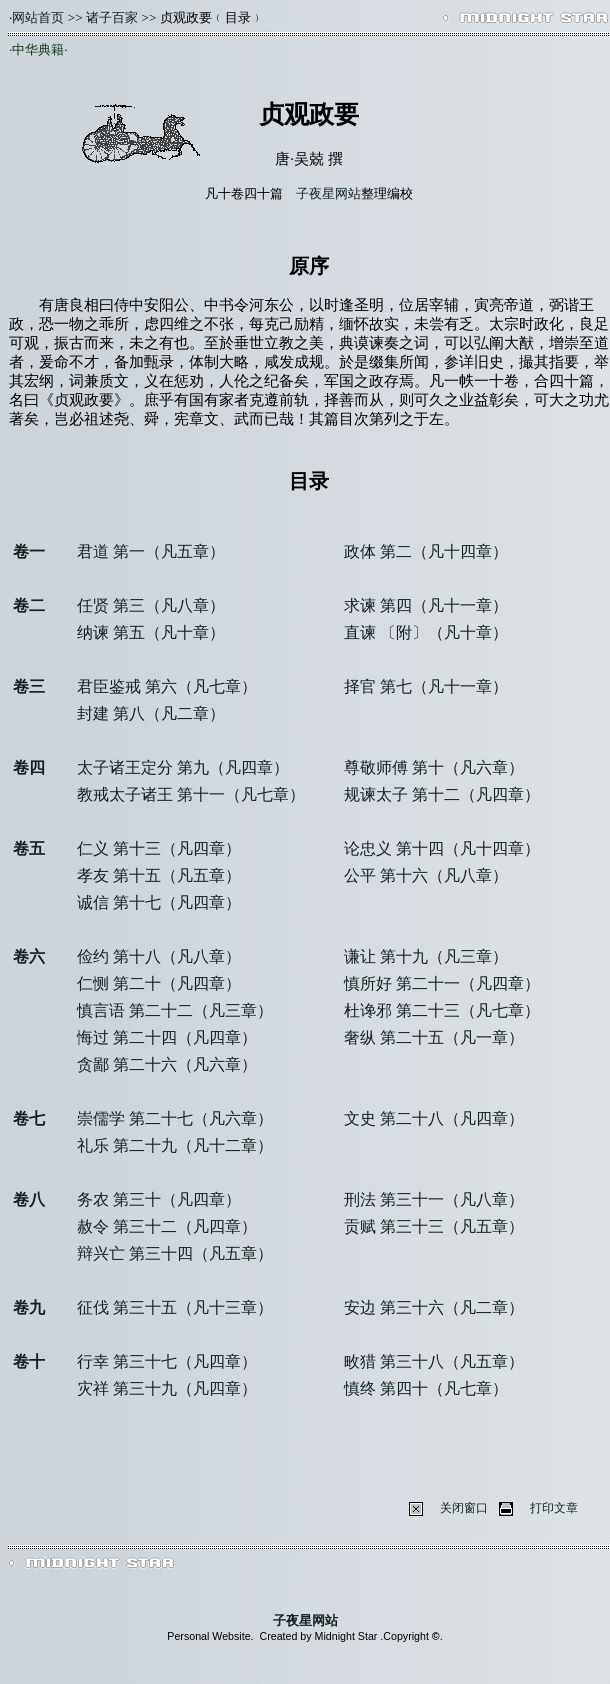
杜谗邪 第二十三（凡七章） (442, 1010)
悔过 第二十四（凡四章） (167, 1037)
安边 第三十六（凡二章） (434, 1307)
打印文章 (554, 1508)
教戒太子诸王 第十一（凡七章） (191, 794)
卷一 (29, 551)
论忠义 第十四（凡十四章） (442, 848)
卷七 (29, 1118)
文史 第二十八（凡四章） (434, 1118)
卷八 (29, 1199)
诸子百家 (112, 17)
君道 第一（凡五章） (151, 551)
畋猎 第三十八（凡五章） (434, 1361)
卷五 (29, 848)
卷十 (29, 1361)
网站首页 (38, 17)
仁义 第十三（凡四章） (159, 848)
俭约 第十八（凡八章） (159, 956)
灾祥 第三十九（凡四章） (167, 1388)
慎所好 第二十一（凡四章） (442, 983)
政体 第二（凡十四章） (426, 551)
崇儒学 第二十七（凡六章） (175, 1118)
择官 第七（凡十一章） (426, 686)
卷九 (29, 1307)
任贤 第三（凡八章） (151, 605)
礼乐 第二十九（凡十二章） (175, 1145)
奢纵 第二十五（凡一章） (434, 1037)
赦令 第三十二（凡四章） (167, 1226)
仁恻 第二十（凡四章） (159, 983)
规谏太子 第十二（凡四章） (442, 794)
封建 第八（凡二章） (151, 713)
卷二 (29, 605)
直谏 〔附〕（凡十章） (426, 632)
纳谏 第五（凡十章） (151, 632)
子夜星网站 (328, 193)
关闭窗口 (464, 1508)
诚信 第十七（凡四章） (159, 902)
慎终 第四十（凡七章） (426, 1388)
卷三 (29, 686)
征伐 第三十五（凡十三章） (175, 1307)
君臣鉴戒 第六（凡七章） (167, 686)
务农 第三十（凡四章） (159, 1199)
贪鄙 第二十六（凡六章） (167, 1064)
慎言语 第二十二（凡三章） (175, 1010)
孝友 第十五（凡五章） (159, 875)
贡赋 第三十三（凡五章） (434, 1226)
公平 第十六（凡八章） (426, 875)
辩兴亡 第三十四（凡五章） (175, 1253)
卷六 (29, 956)
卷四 (29, 767)
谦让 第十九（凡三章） (426, 956)
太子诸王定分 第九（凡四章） (183, 767)
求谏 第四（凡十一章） (426, 605)
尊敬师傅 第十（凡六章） (434, 767)
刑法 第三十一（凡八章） (434, 1199)
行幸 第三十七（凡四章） (167, 1361)
